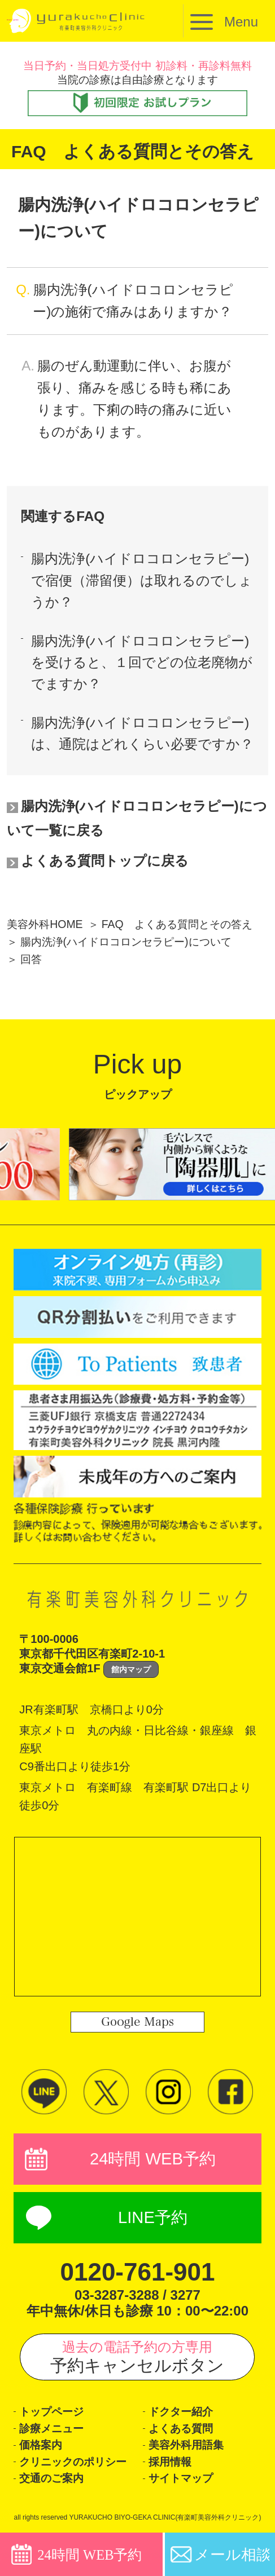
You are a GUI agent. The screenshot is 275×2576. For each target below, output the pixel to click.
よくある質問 (181, 2428)
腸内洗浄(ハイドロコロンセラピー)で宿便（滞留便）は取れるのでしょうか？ (141, 580)
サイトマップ (181, 2478)
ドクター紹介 (181, 2412)
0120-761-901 (137, 2272)
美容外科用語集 (186, 2445)
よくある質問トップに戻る (105, 860)
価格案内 (40, 2445)
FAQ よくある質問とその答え (177, 924)
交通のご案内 (51, 2478)
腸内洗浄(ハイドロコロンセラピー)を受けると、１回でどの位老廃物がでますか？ (141, 662)
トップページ (51, 2412)
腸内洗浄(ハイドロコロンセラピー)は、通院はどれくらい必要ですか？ (142, 733)
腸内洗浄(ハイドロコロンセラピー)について (126, 941)
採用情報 (170, 2462)
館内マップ (131, 1669)
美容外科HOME (44, 924)
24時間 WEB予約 (153, 2159)
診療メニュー (51, 2428)
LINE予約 (152, 2217)
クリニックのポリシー (72, 2462)
